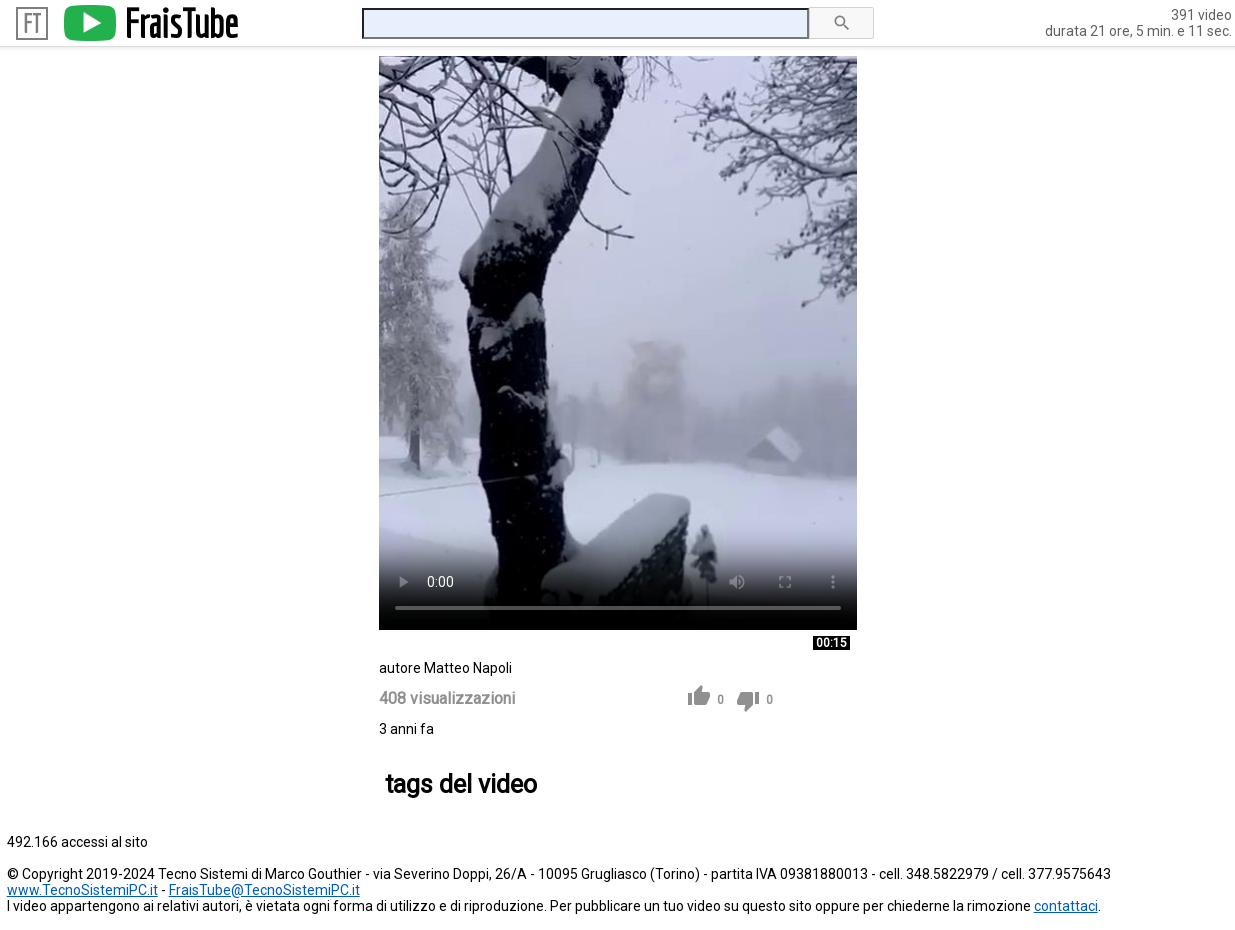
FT (32, 23)
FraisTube (181, 23)
